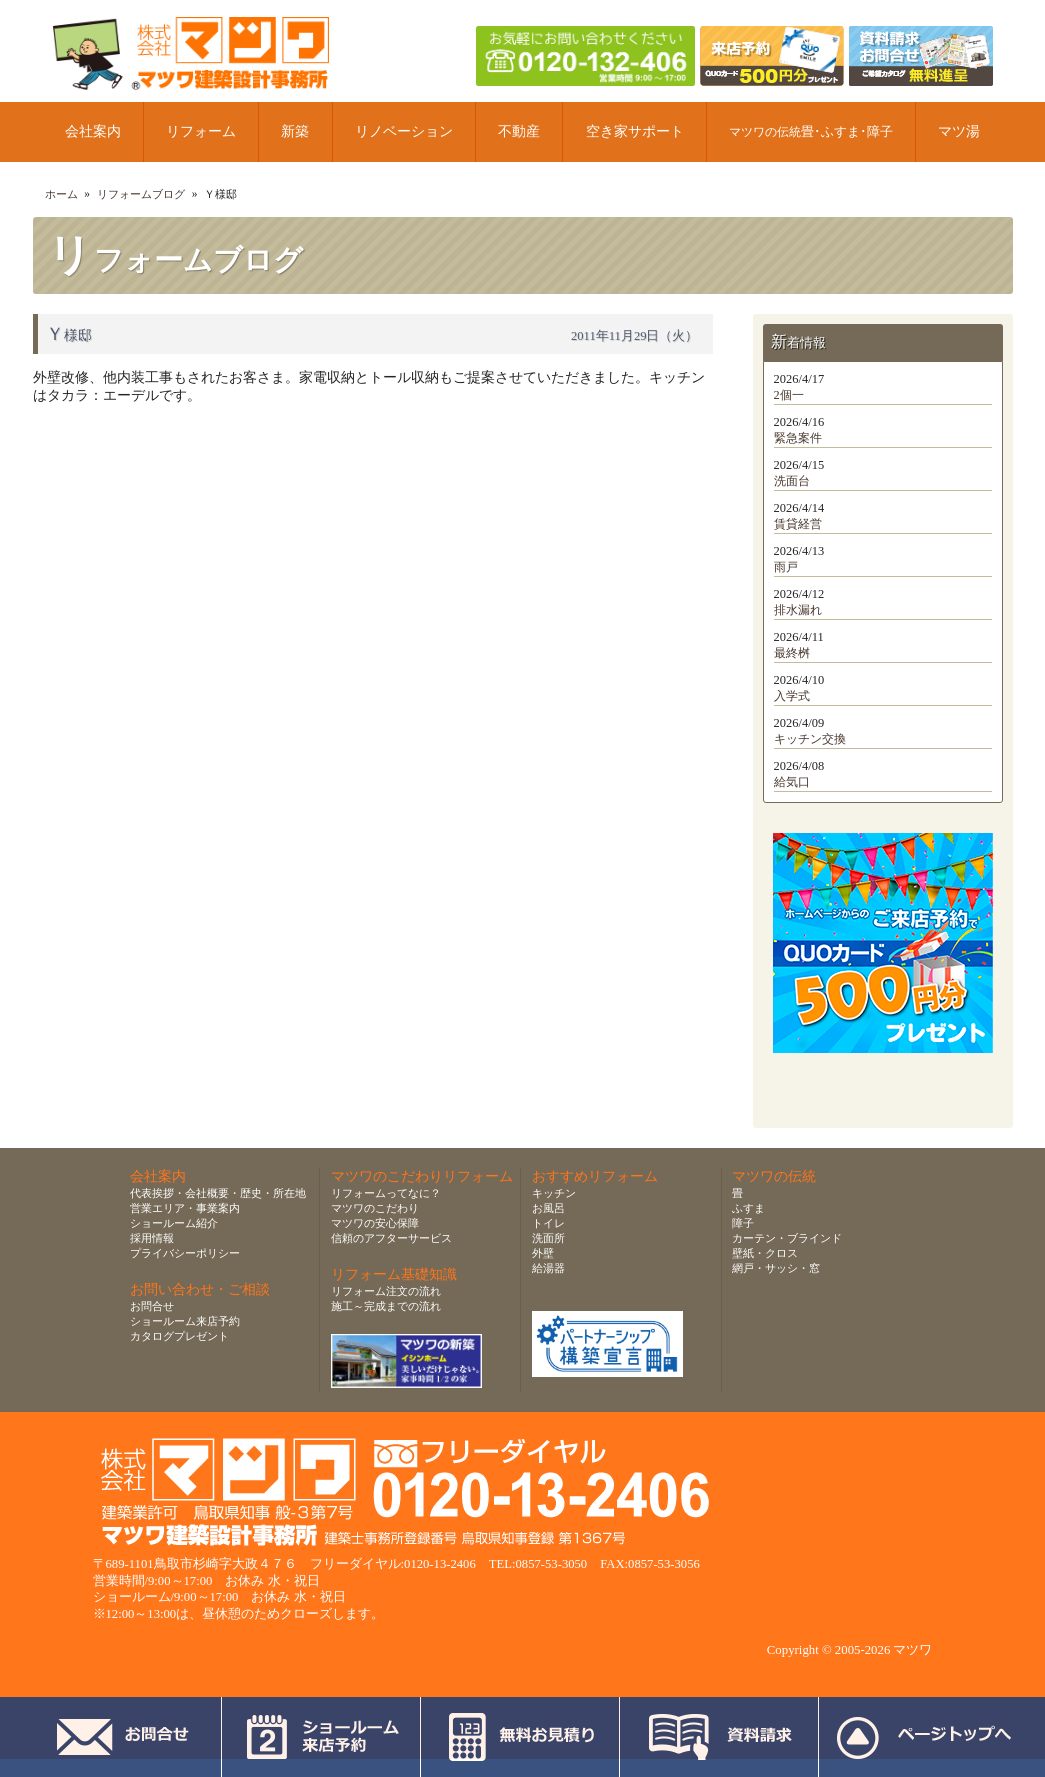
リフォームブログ (141, 194)
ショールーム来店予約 (185, 1321)
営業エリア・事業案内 (185, 1208)
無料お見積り (520, 1737)
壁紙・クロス (765, 1253)
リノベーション (404, 131)
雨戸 (786, 567)
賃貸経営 (798, 524)
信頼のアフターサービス (391, 1238)
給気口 (792, 782)
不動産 (519, 131)
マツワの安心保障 (375, 1223)
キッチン (554, 1193)
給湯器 (548, 1268)
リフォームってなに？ (386, 1193)
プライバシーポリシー (185, 1253)
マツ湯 (959, 131)
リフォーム (201, 131)
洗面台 (792, 481)
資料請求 (719, 1737)
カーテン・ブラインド (787, 1238)
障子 (743, 1223)
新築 (295, 131)
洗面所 (548, 1238)
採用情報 (152, 1238)
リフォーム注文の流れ (386, 1291)
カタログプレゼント (179, 1336)
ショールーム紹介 (174, 1223)
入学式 (792, 696)
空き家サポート (635, 131)
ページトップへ (923, 1737)
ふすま (748, 1208)
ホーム (61, 194)
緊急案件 (798, 438)
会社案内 (93, 131)
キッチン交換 (810, 739)
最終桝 (792, 653)
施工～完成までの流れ (386, 1306)
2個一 (789, 395)
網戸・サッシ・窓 (776, 1268)
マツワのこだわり (375, 1208)
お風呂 (548, 1208)
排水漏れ (798, 610)
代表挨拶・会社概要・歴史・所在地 (218, 1193)
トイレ (548, 1223)
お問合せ (152, 1306)
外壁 (543, 1253)
